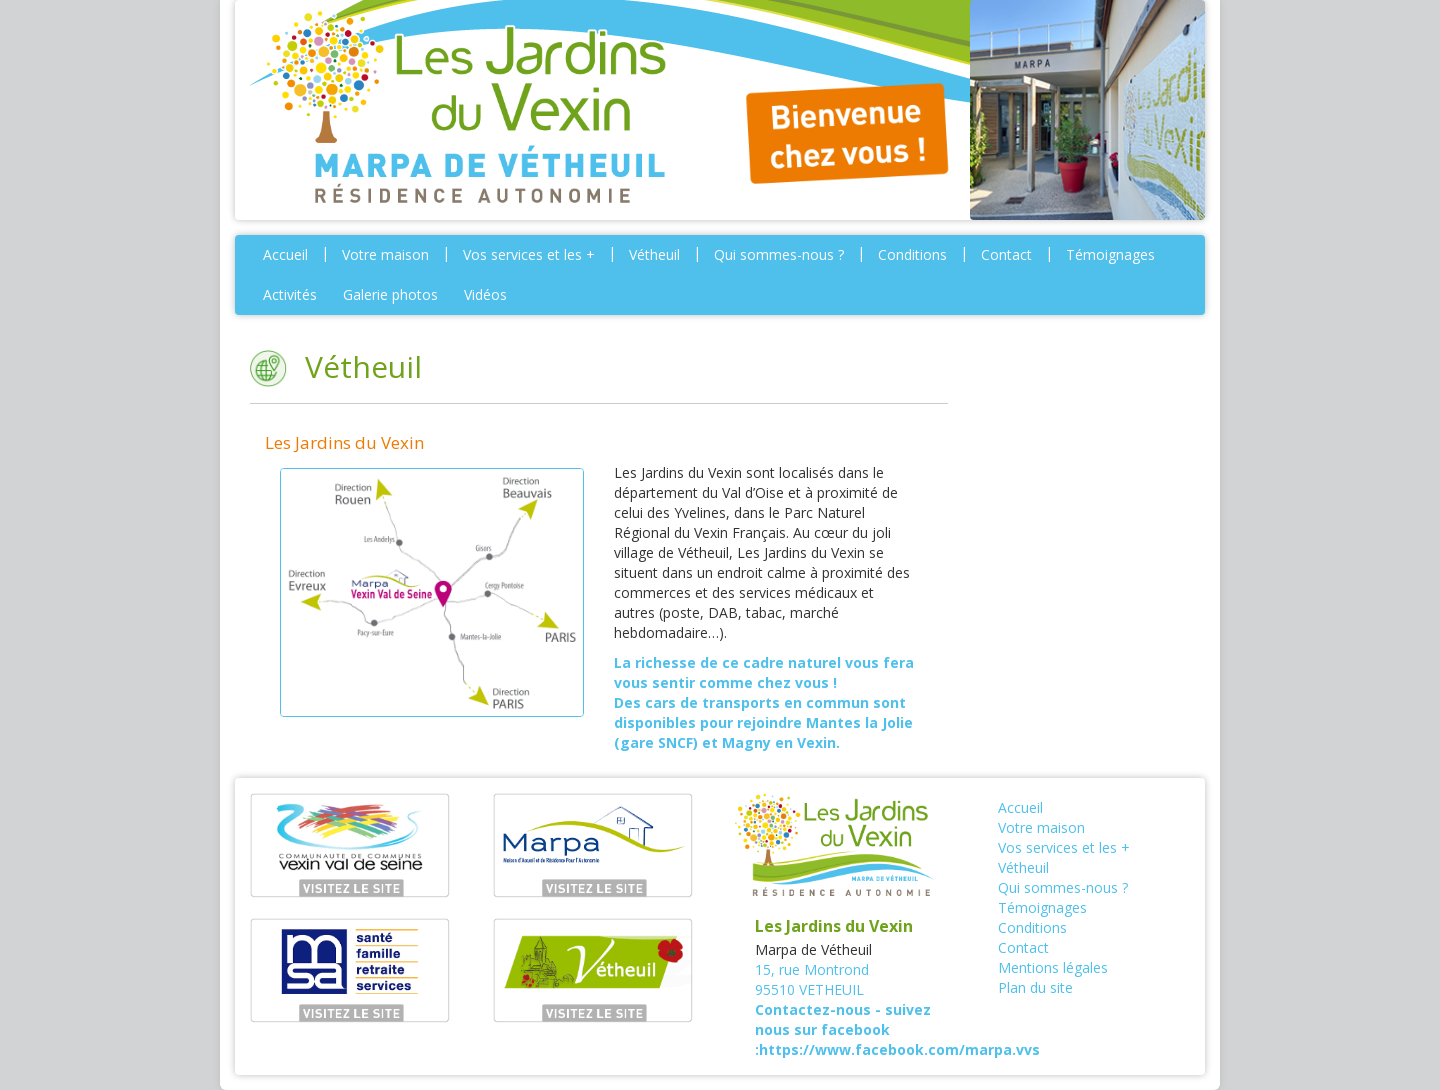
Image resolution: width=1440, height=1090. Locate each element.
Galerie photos (390, 294)
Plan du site (1035, 987)
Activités (290, 294)
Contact (1006, 254)
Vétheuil (654, 254)
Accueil (285, 254)
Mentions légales (1053, 967)
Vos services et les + (529, 254)
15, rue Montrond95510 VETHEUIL (812, 979)
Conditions (912, 254)
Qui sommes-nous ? (779, 254)
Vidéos (485, 294)
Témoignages (1110, 254)
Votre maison (385, 254)
